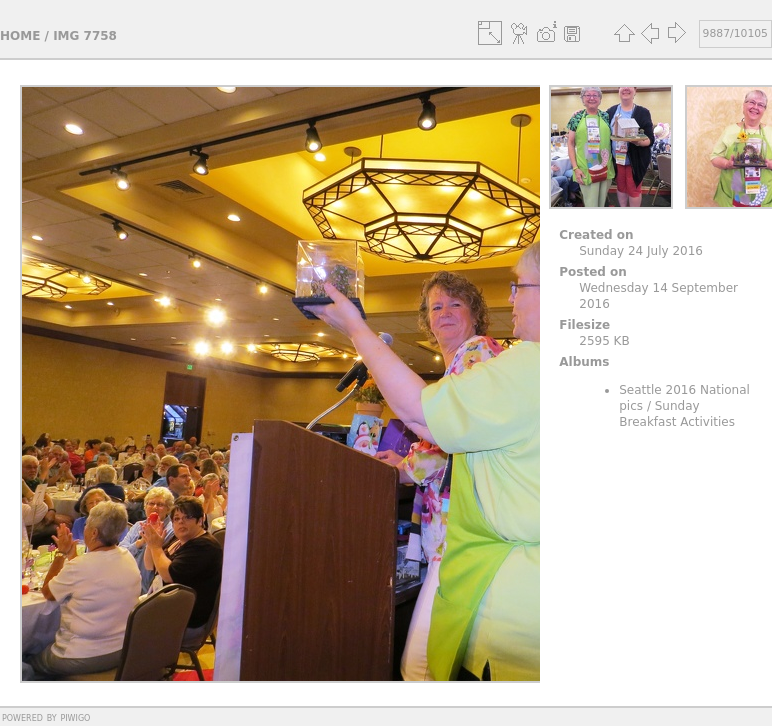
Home (20, 36)
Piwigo (75, 717)
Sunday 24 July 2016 (641, 251)
